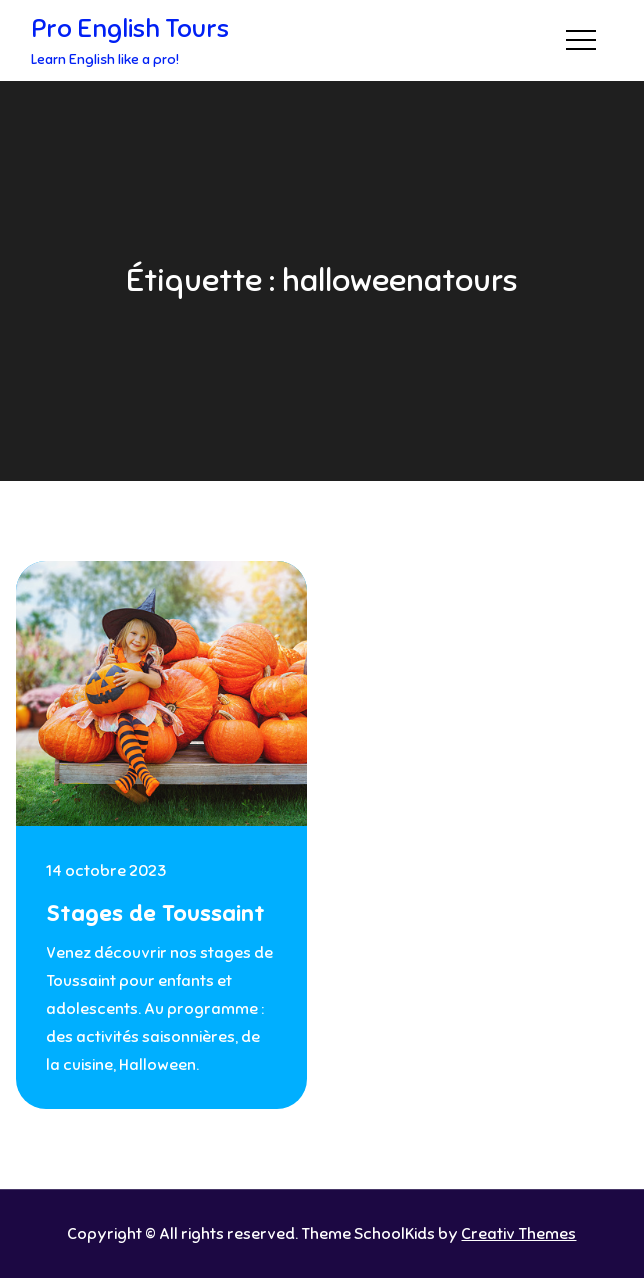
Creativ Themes (518, 1234)
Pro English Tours (130, 28)
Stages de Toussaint (155, 913)
